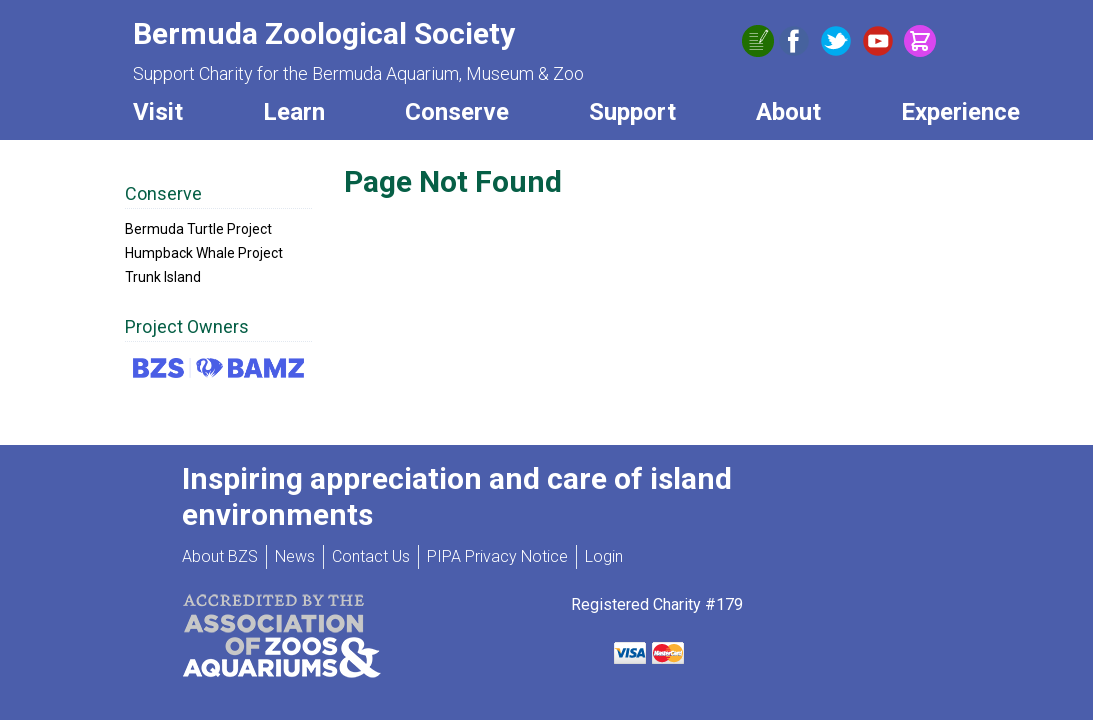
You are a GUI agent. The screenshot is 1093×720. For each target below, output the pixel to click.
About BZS (220, 556)
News (295, 556)
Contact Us (371, 556)
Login (604, 556)
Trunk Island (163, 277)
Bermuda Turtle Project (198, 229)
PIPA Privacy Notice (497, 556)
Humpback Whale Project (204, 253)
